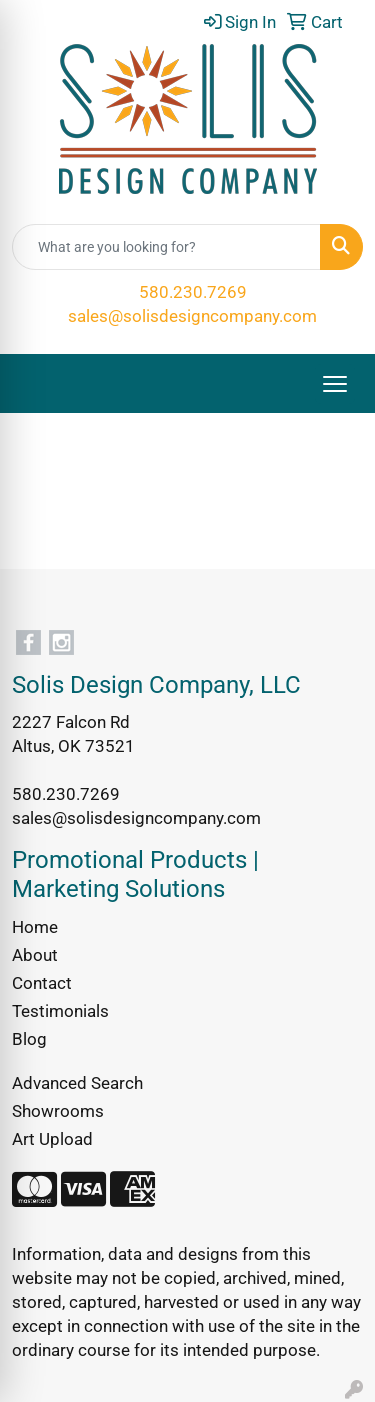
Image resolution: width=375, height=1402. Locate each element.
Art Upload (52, 1139)
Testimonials (60, 1011)
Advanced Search (77, 1083)
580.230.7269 (193, 292)
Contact (42, 983)
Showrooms (58, 1111)
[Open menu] (335, 384)
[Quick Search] (166, 247)
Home (35, 927)
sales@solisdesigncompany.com (192, 316)
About (35, 955)
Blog (29, 1039)
